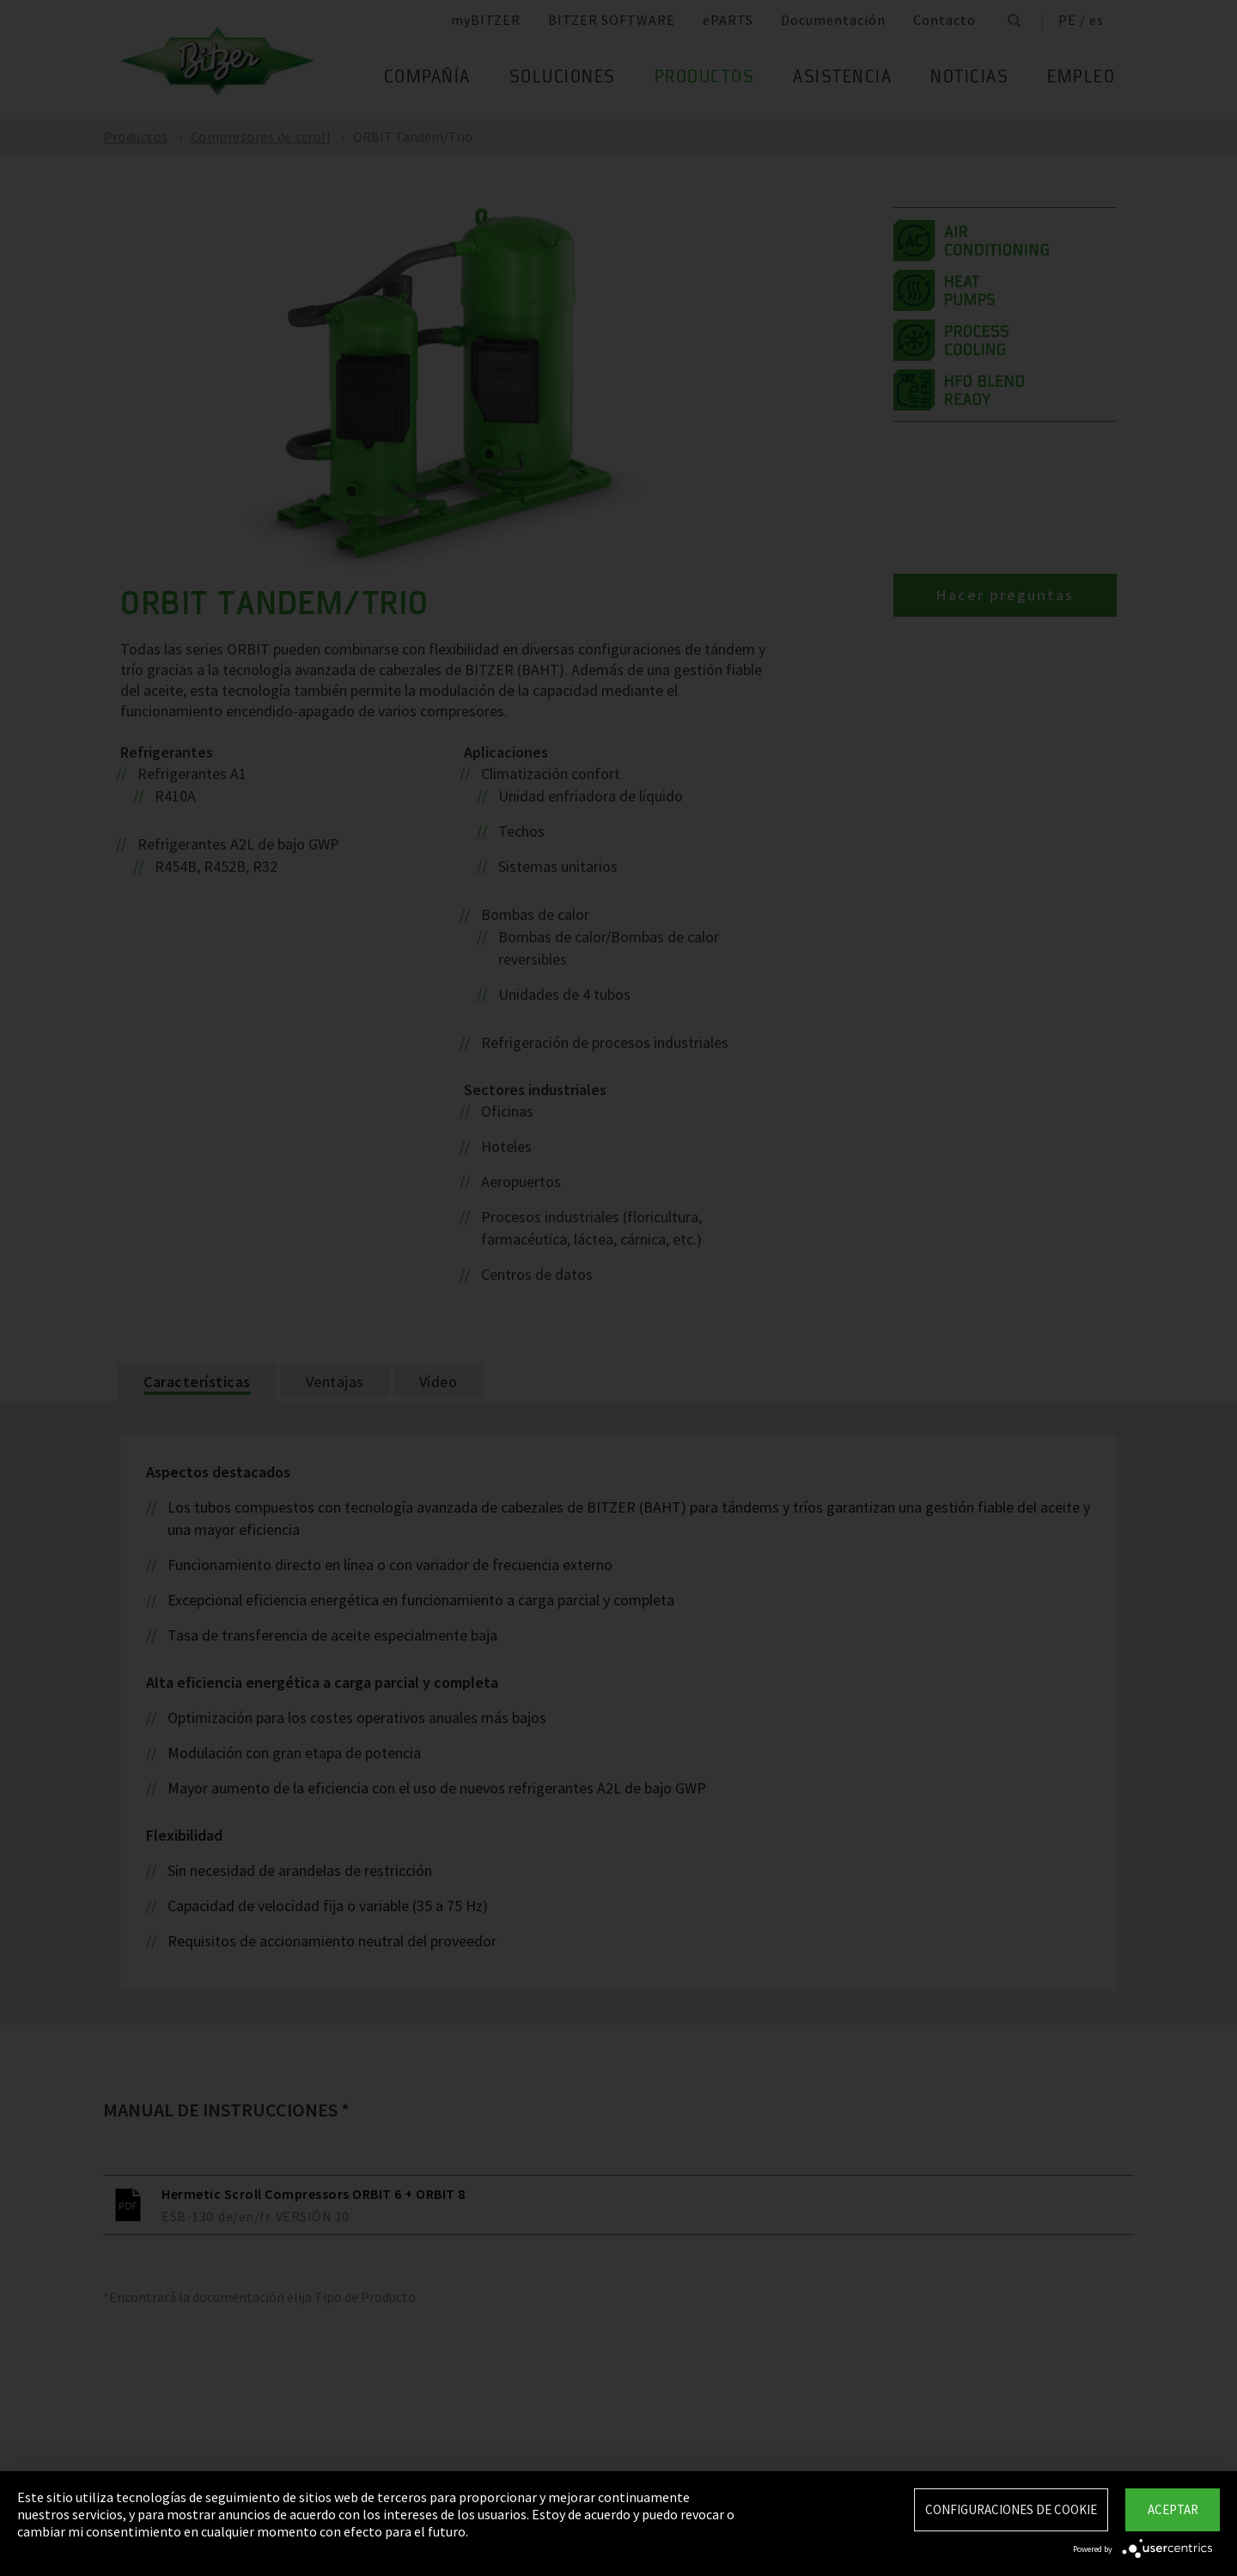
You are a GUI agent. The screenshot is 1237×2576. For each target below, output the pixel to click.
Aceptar (1173, 2509)
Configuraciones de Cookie (1011, 2509)
